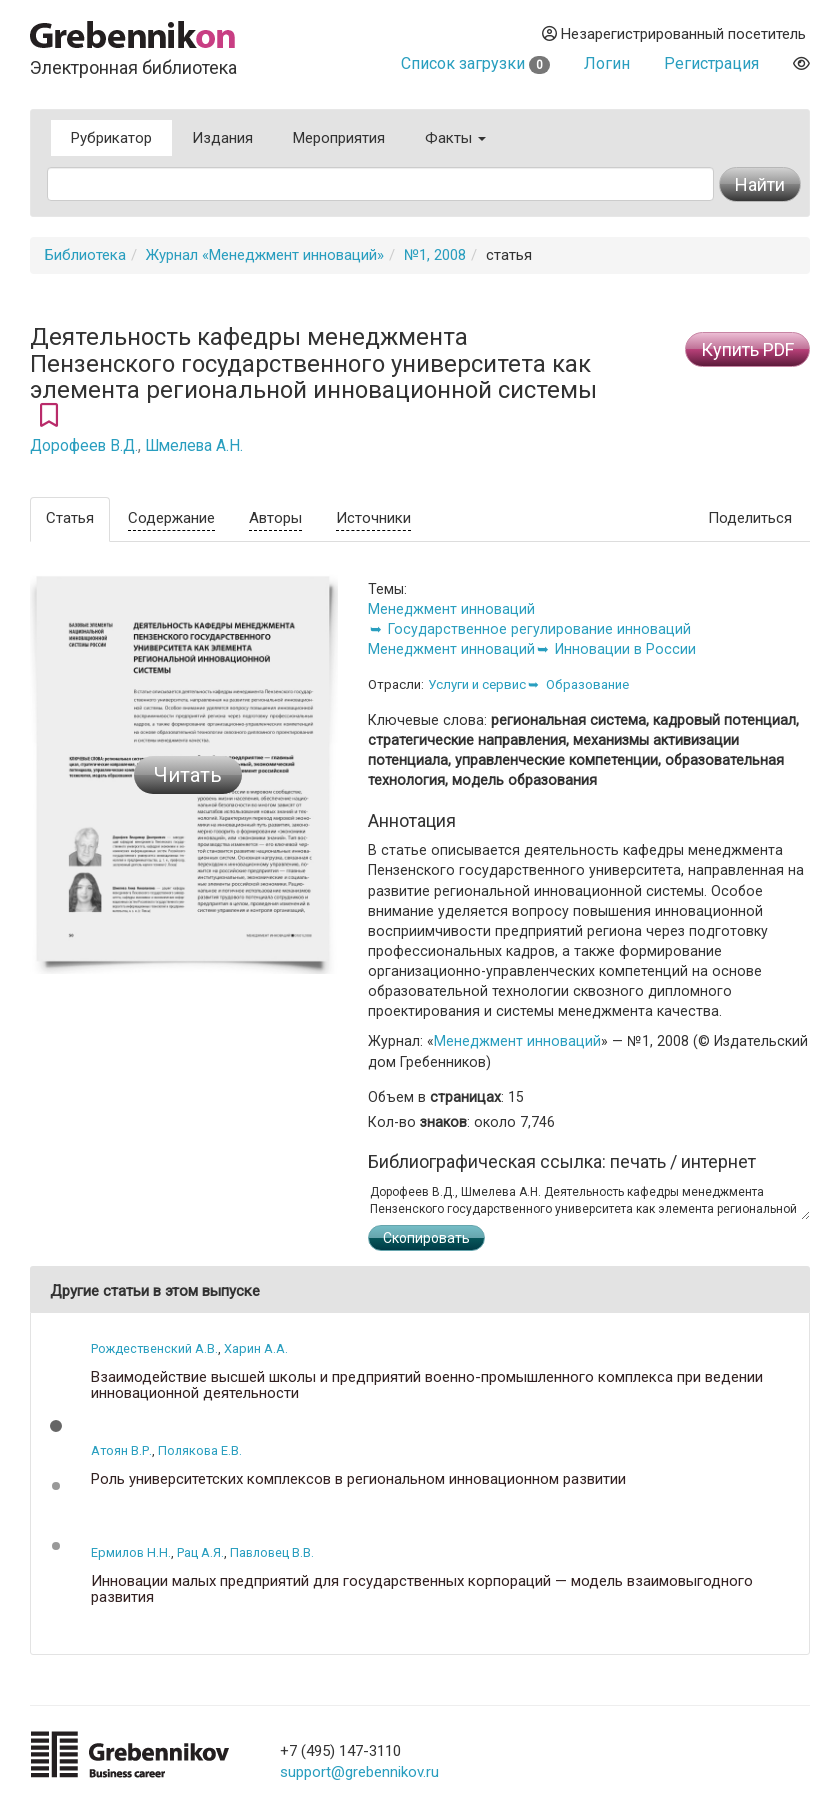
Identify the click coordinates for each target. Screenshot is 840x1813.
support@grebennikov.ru (359, 1772)
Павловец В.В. (272, 1552)
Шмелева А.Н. (194, 446)
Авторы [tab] (275, 518)
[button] (56, 1426)
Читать (188, 775)
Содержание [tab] (171, 518)
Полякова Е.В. (200, 1450)
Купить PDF (747, 349)
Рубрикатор (111, 138)
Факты (455, 138)
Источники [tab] (373, 518)
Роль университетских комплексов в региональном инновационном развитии (358, 1479)
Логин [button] (607, 63)
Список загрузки (475, 63)
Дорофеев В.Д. (84, 446)
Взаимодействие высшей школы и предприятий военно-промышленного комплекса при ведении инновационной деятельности (427, 1385)
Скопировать (426, 1238)
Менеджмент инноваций (451, 609)
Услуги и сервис (477, 684)
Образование (587, 684)
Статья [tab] (70, 518)
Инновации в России (625, 649)
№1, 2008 (435, 255)
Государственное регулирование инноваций (539, 629)
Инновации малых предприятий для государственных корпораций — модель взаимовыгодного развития (422, 1589)
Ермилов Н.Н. (131, 1552)
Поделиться (750, 518)
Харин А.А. (256, 1348)
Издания (222, 138)
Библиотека (85, 255)
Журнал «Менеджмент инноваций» (265, 255)
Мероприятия (339, 138)
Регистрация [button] (711, 63)
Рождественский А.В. (154, 1348)
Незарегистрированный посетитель (674, 34)
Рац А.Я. (200, 1552)
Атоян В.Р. (121, 1450)
